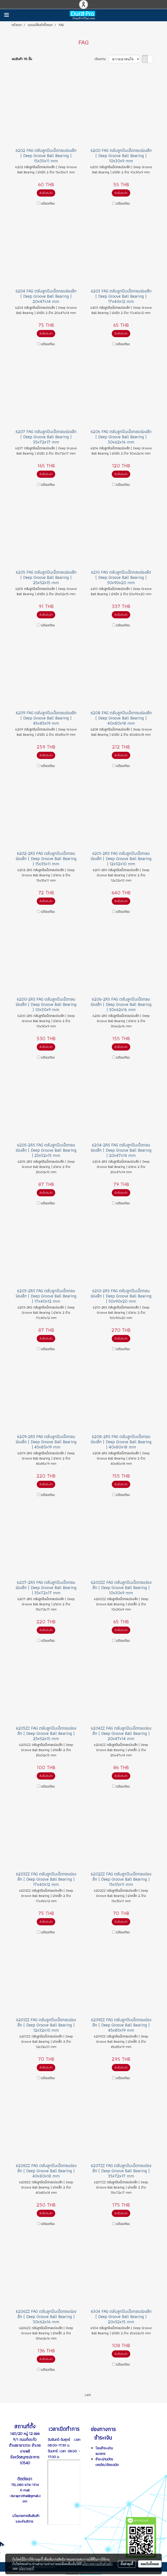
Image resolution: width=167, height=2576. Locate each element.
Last (88, 2394)
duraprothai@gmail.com (25, 2498)
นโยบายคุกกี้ (26, 2568)
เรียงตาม (102, 59)
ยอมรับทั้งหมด (150, 2564)
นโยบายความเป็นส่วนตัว (97, 2564)
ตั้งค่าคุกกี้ (127, 2564)
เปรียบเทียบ (48, 203)
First (79, 2394)
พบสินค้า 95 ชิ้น (22, 59)
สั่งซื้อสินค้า (46, 192)
